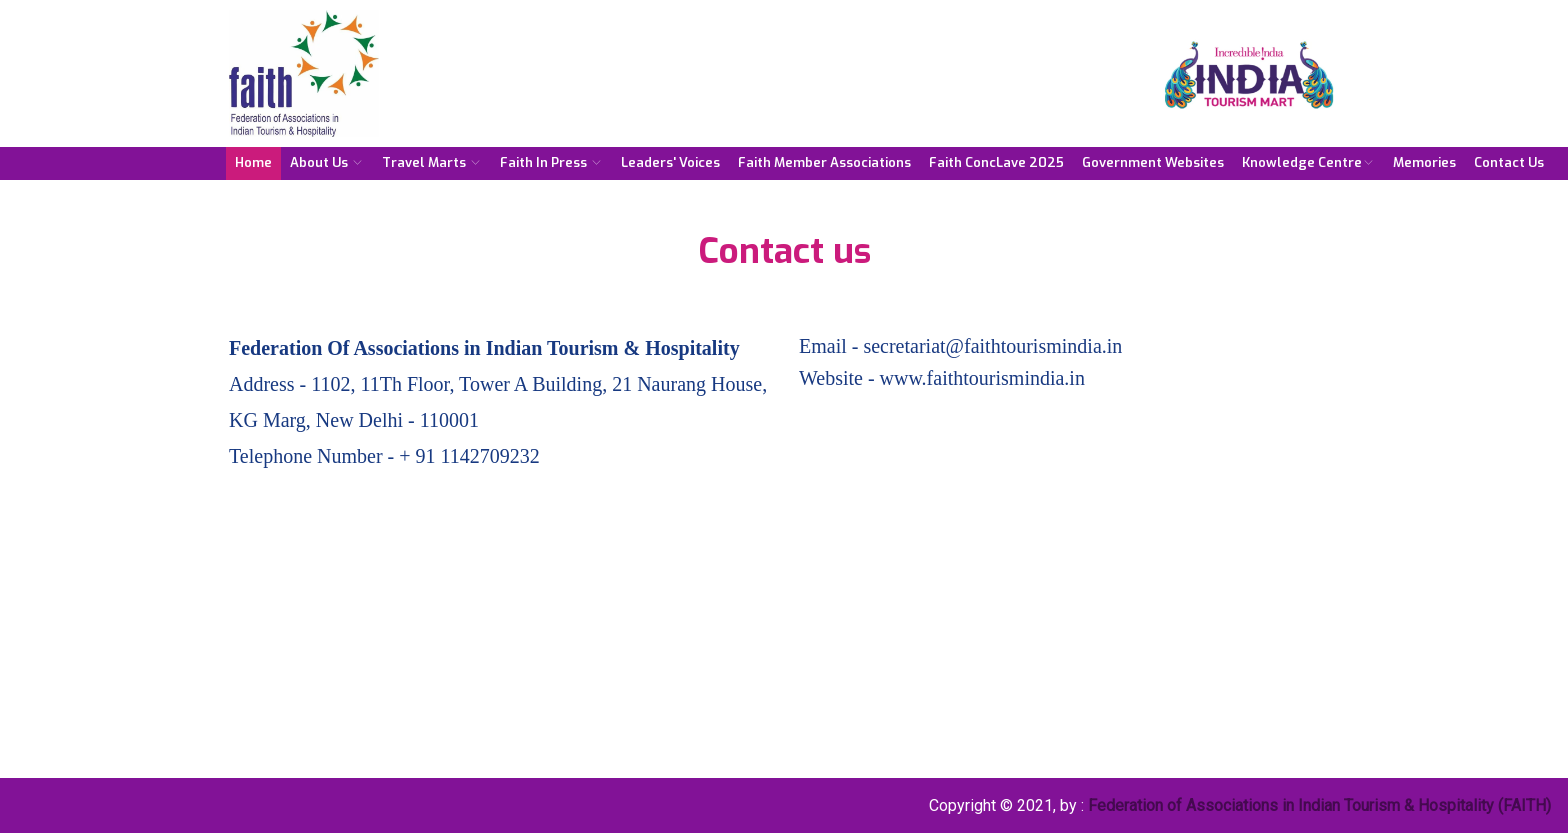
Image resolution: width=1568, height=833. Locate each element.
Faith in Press (551, 162)
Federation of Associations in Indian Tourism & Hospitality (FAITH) (1319, 805)
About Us (327, 162)
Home (253, 162)
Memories (1424, 162)
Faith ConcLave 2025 (996, 162)
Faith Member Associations (824, 162)
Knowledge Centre (1308, 162)
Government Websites (1153, 162)
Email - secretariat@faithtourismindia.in (960, 346)
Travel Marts (432, 162)
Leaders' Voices (670, 162)
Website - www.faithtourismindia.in (942, 378)
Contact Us (1509, 162)
